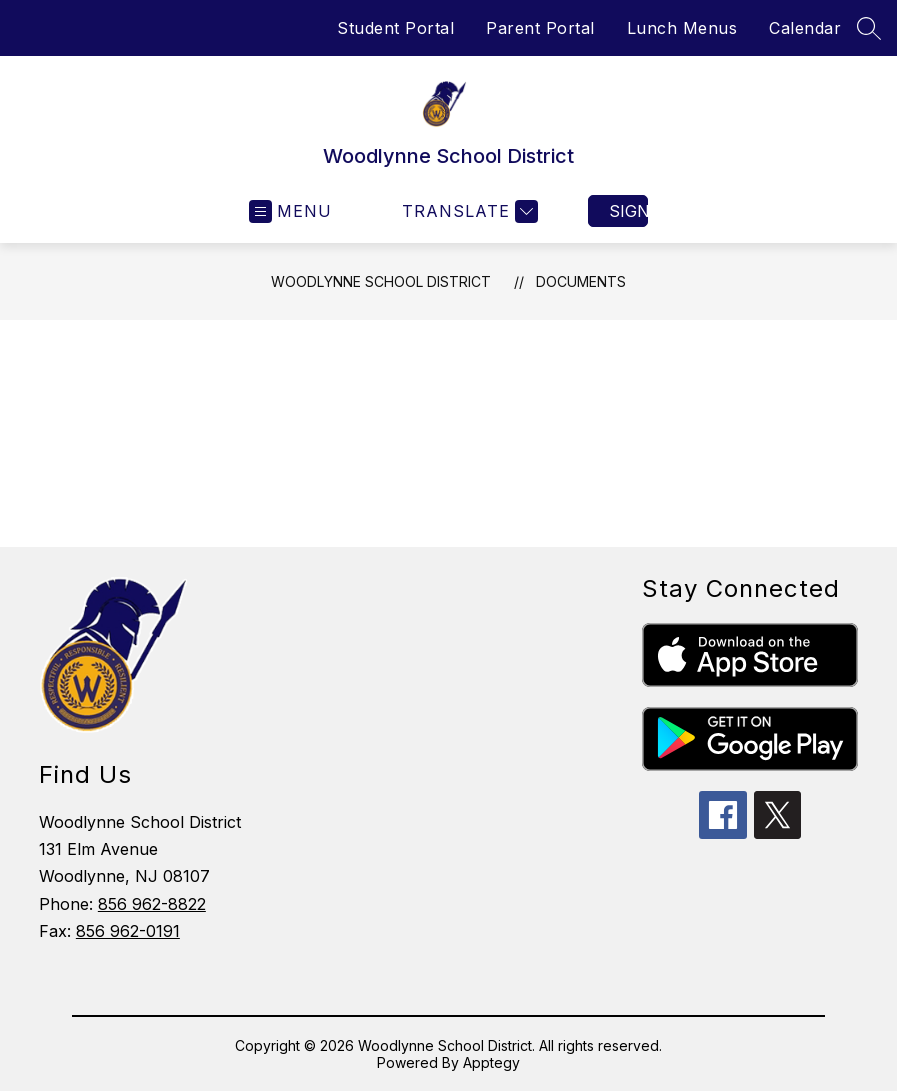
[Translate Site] (467, 211)
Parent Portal (540, 28)
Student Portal (395, 28)
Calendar (805, 28)
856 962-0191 (128, 931)
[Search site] (869, 28)
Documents (581, 281)
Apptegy (491, 1062)
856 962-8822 (152, 904)
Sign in (628, 211)
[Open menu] (290, 211)
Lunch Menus (682, 28)
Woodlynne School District (381, 281)
